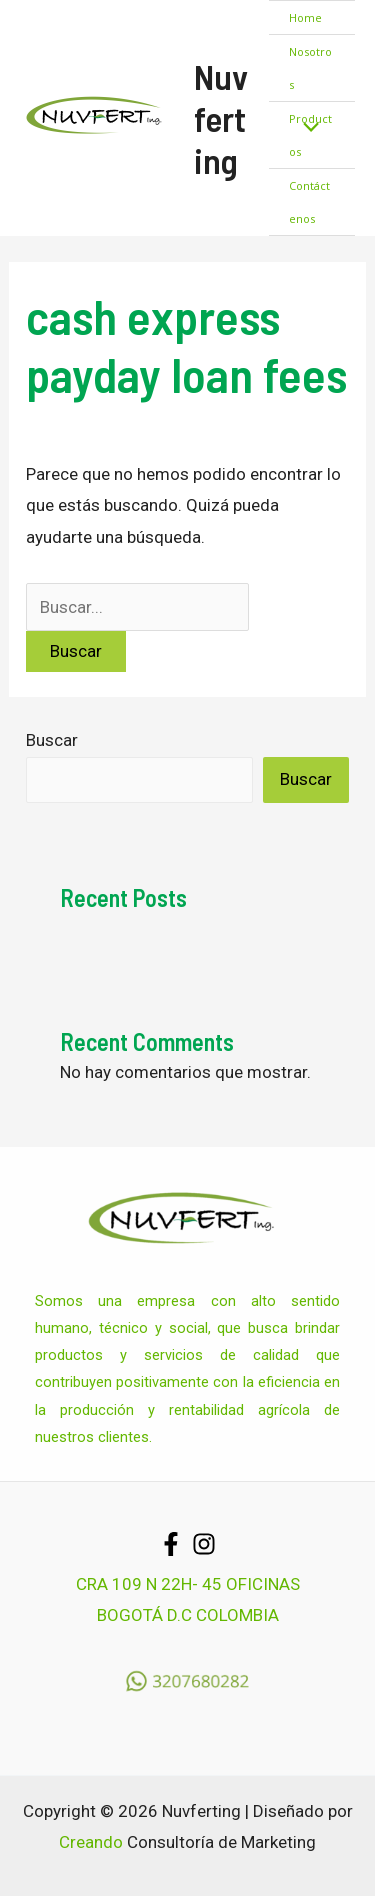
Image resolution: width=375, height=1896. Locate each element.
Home (305, 17)
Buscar (52, 740)
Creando (91, 1842)
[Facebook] (171, 1544)
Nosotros (310, 68)
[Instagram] (204, 1544)
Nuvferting (221, 118)
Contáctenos (309, 202)
